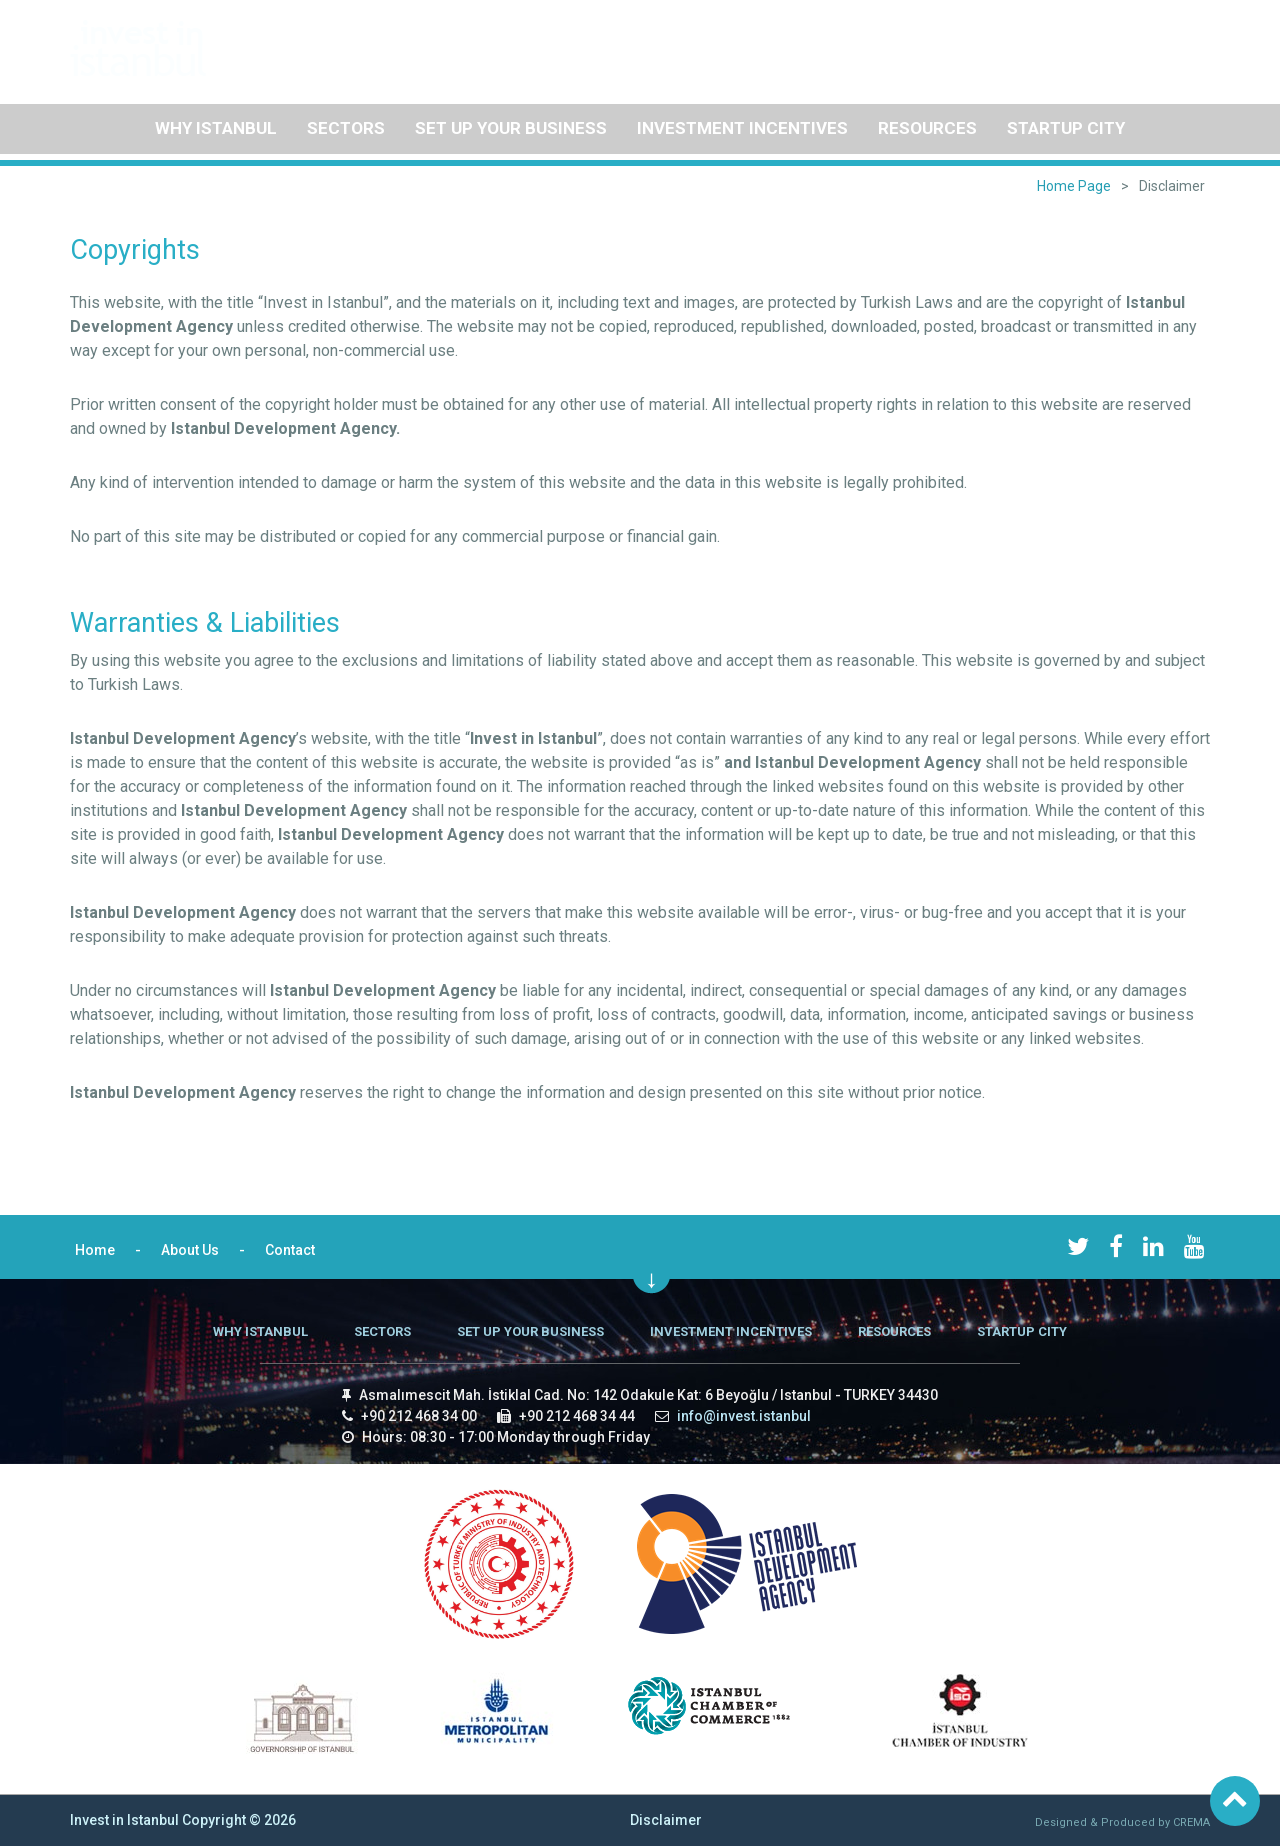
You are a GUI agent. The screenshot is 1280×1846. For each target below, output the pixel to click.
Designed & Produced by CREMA (1122, 1822)
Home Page (1074, 186)
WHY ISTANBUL (216, 128)
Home (1017, 40)
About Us (1087, 40)
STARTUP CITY (1066, 128)
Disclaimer (666, 1820)
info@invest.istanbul (744, 1416)
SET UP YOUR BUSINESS (511, 128)
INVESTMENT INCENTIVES (742, 128)
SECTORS (346, 128)
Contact (1162, 40)
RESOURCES (927, 128)
